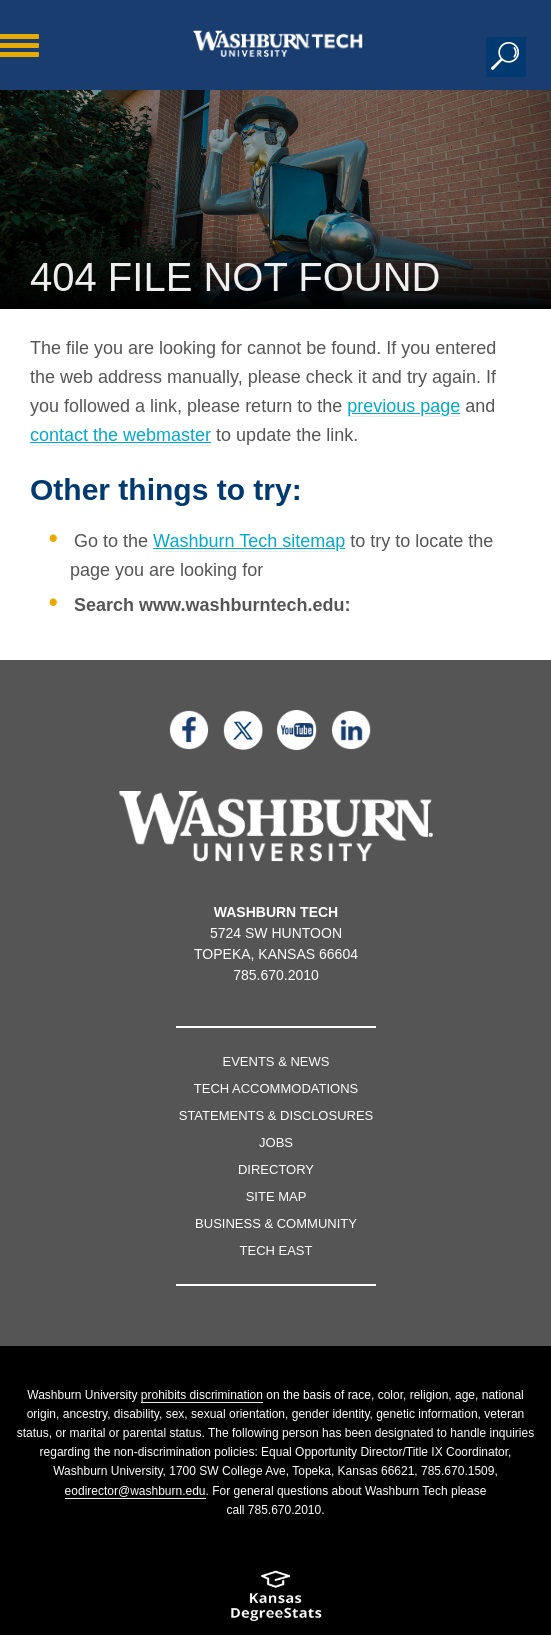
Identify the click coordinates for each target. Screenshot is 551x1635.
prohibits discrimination (202, 1395)
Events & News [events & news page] (276, 1061)
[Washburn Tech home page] (278, 43)
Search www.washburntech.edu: (212, 605)
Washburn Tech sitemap (249, 541)
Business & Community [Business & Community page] (276, 1223)
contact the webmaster (120, 435)
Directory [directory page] (276, 1169)
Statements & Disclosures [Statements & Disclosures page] (276, 1115)
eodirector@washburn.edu (135, 1491)
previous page (403, 406)
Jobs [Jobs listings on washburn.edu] (276, 1142)
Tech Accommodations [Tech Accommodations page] (276, 1088)
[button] (506, 57)
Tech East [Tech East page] (276, 1250)
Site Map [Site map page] (276, 1196)
